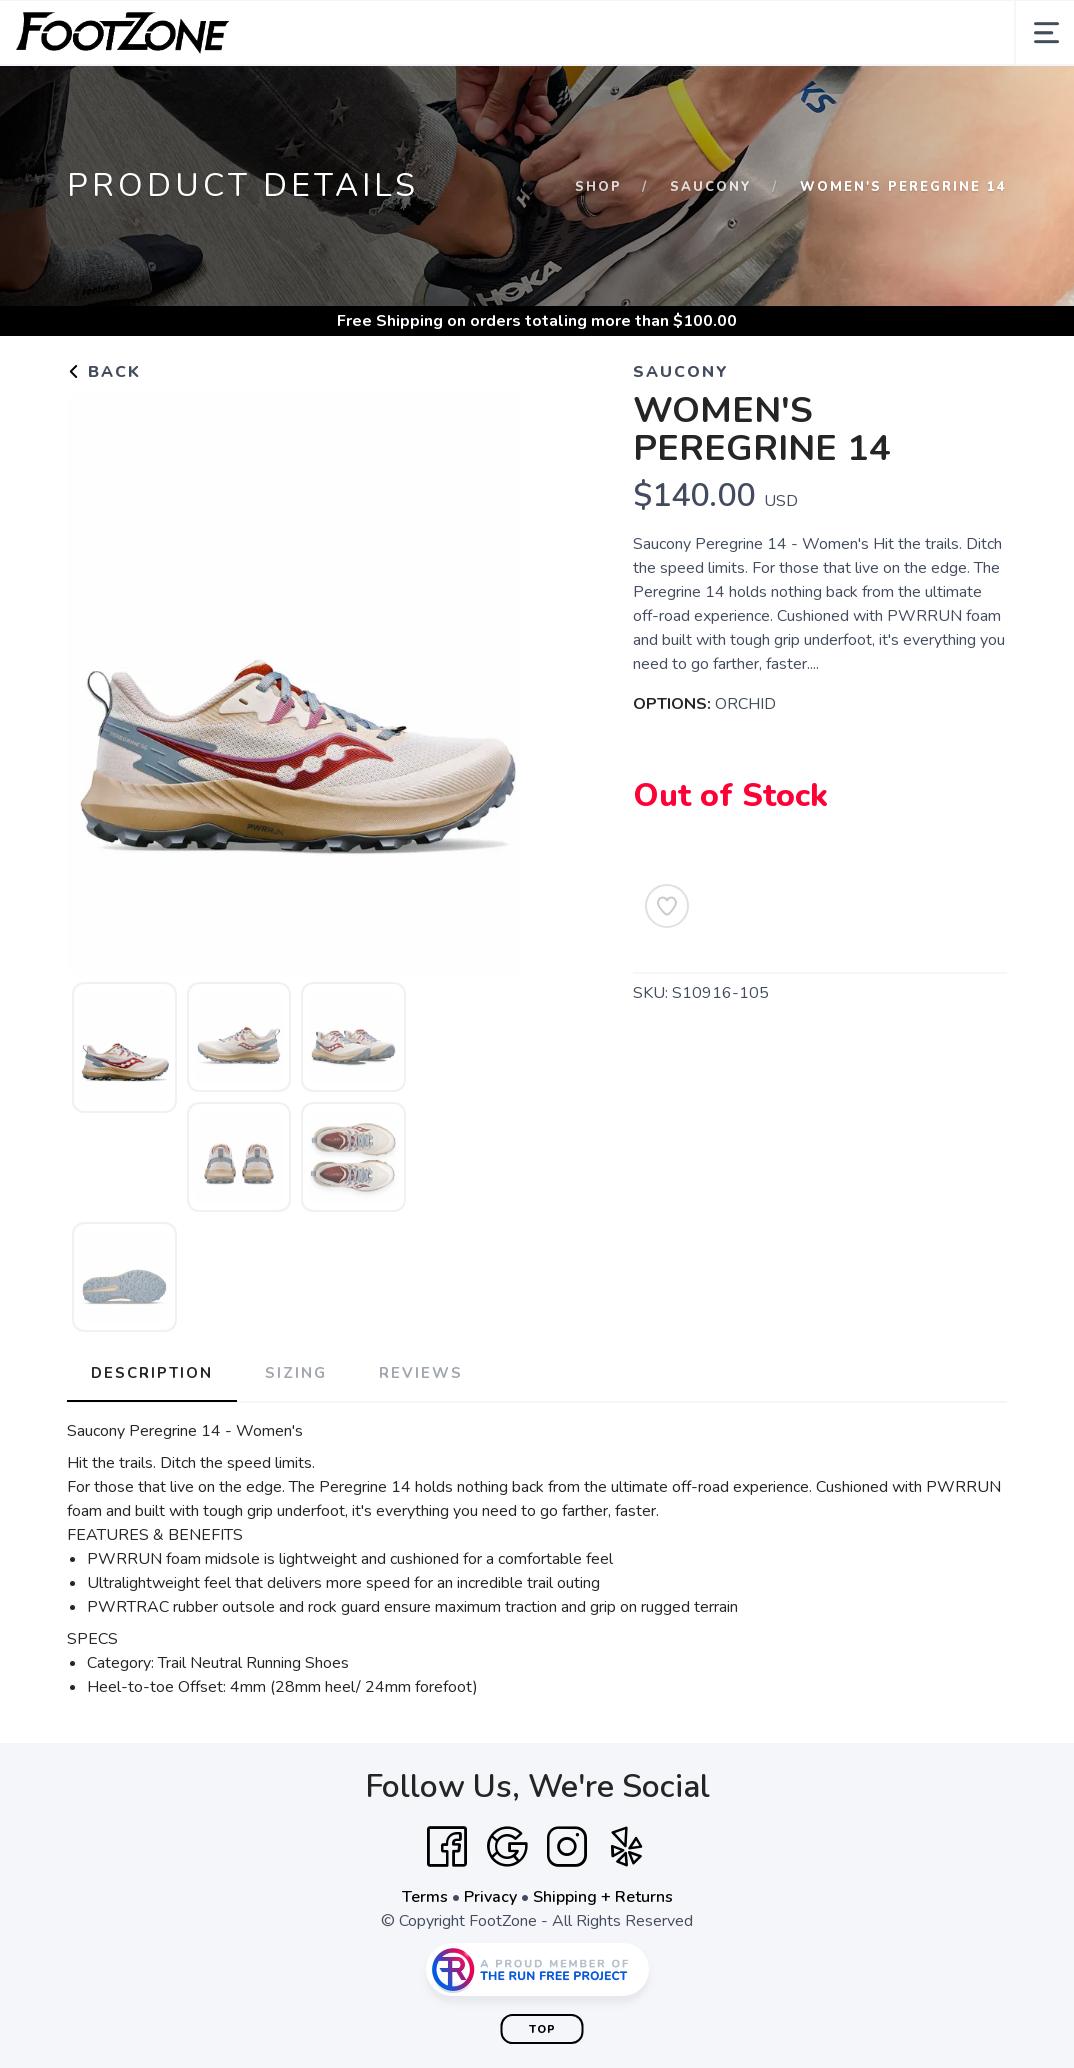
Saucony (711, 187)
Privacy (490, 1897)
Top (542, 2029)
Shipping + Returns (603, 1897)
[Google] (507, 1847)
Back (104, 372)
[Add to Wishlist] (667, 906)
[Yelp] (627, 1847)
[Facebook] (447, 1847)
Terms (425, 1897)
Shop (598, 187)
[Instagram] (567, 1847)
